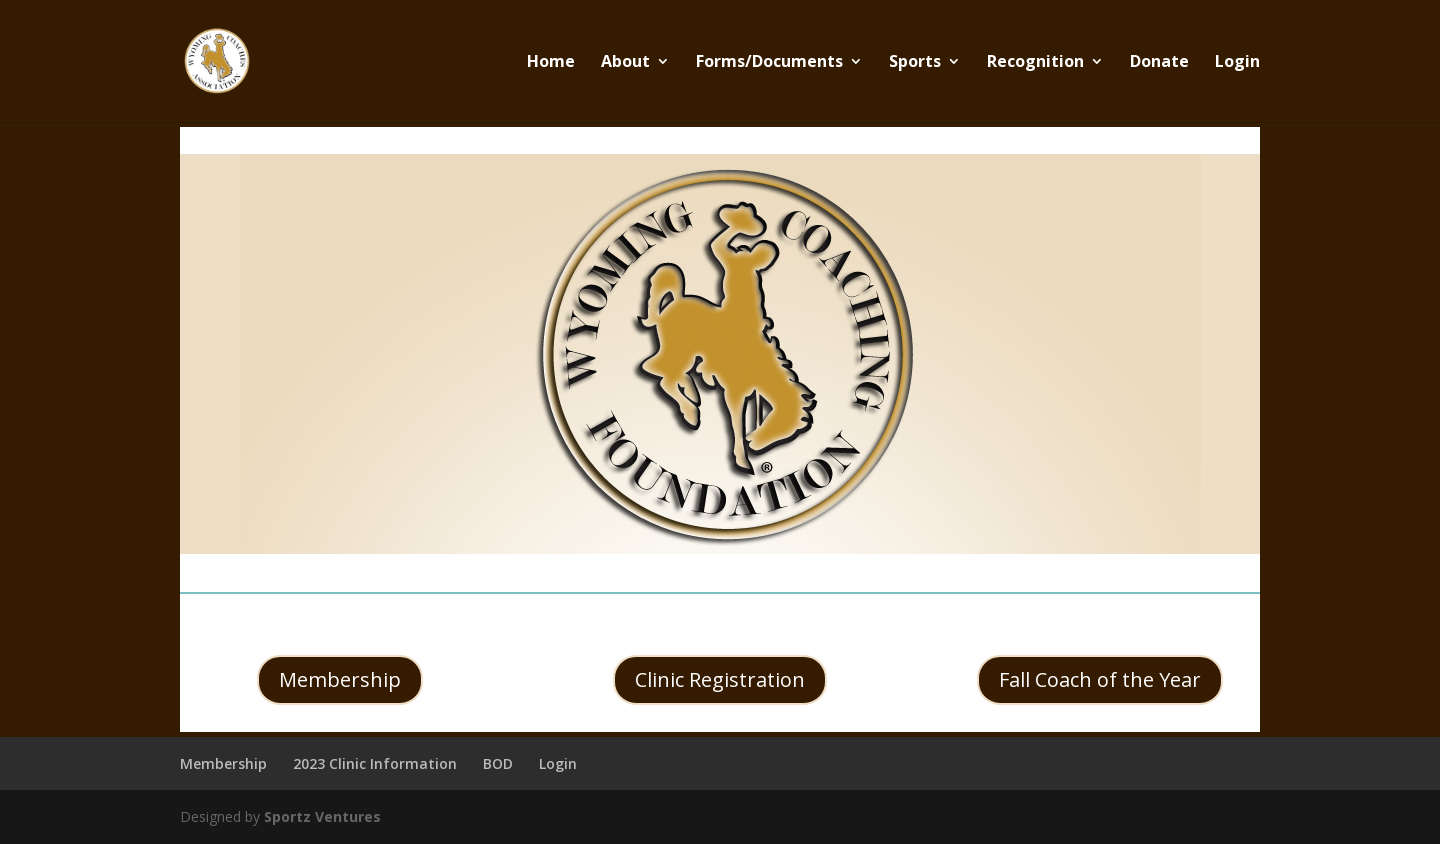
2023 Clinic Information (375, 763)
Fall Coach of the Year (1100, 679)
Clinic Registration (720, 679)
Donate (1159, 63)
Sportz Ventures (322, 816)
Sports (915, 63)
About (625, 63)
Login (1237, 63)
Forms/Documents (769, 63)
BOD (498, 763)
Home (551, 63)
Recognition (1035, 63)
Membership (340, 679)
